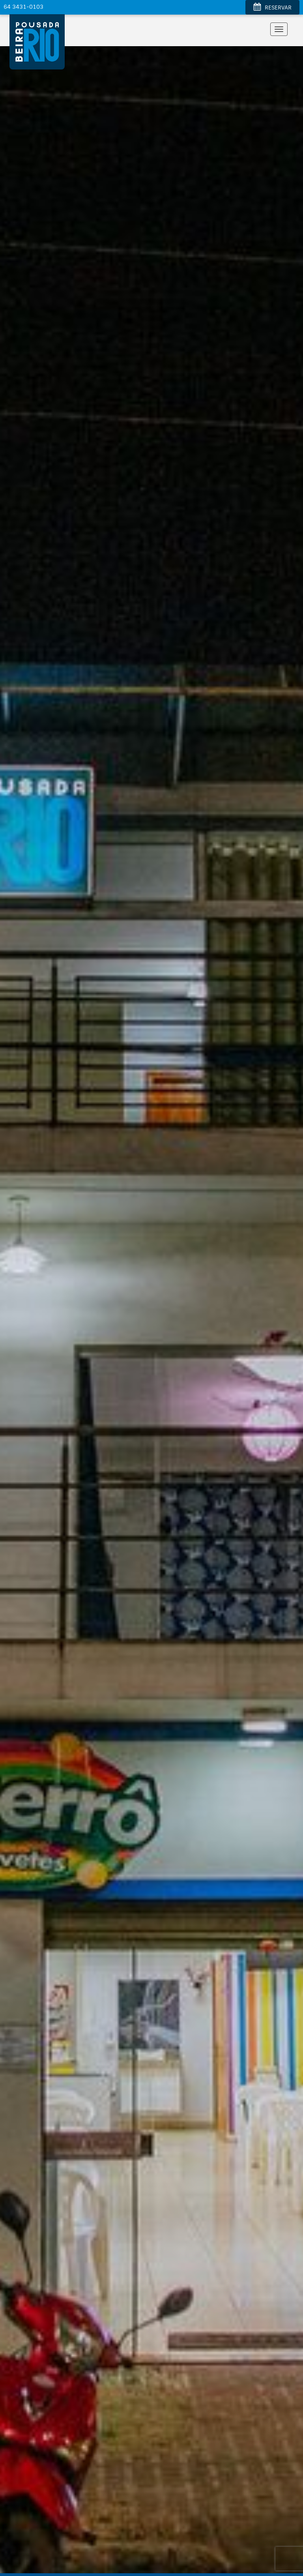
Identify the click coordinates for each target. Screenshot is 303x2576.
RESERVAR (272, 8)
